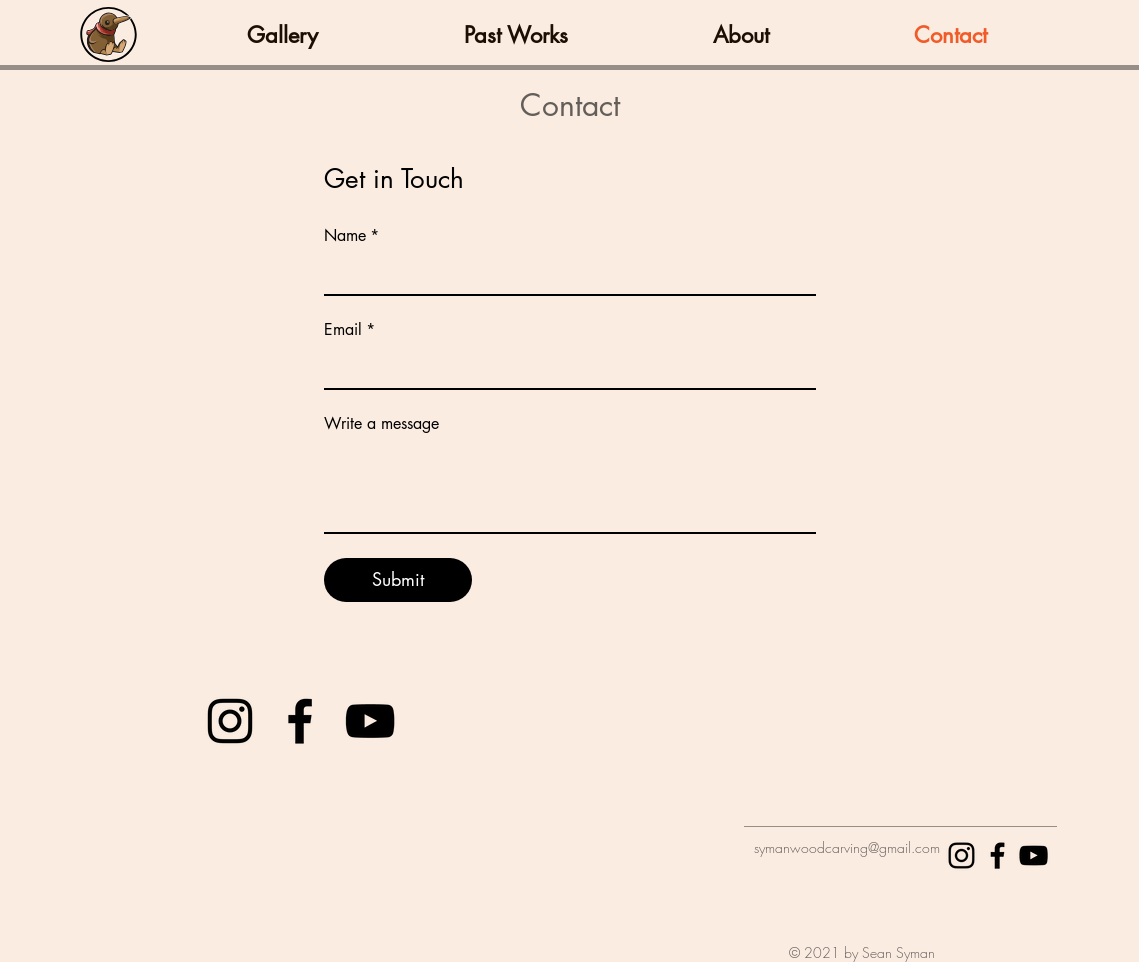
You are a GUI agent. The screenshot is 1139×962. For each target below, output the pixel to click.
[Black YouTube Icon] (370, 721)
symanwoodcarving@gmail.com (847, 847)
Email (349, 330)
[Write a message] (570, 487)
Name (351, 236)
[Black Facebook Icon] (300, 721)
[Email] (564, 368)
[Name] (564, 274)
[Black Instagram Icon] (230, 721)
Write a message (381, 424)
